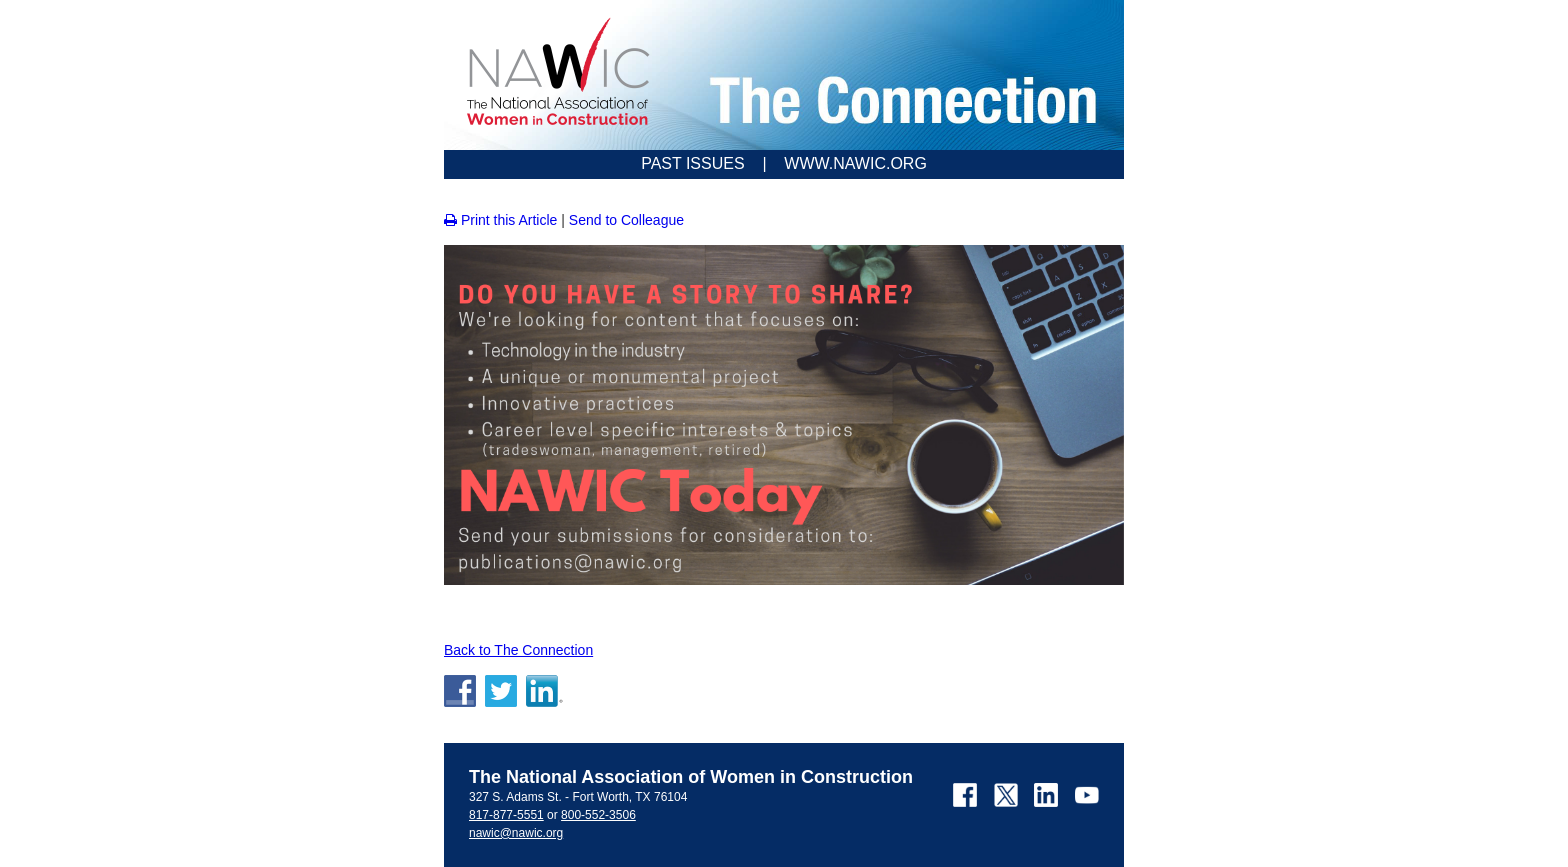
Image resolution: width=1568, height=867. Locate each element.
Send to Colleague (626, 220)
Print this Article (500, 220)
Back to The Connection (518, 650)
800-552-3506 (598, 815)
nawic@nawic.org (516, 833)
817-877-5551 (506, 815)
